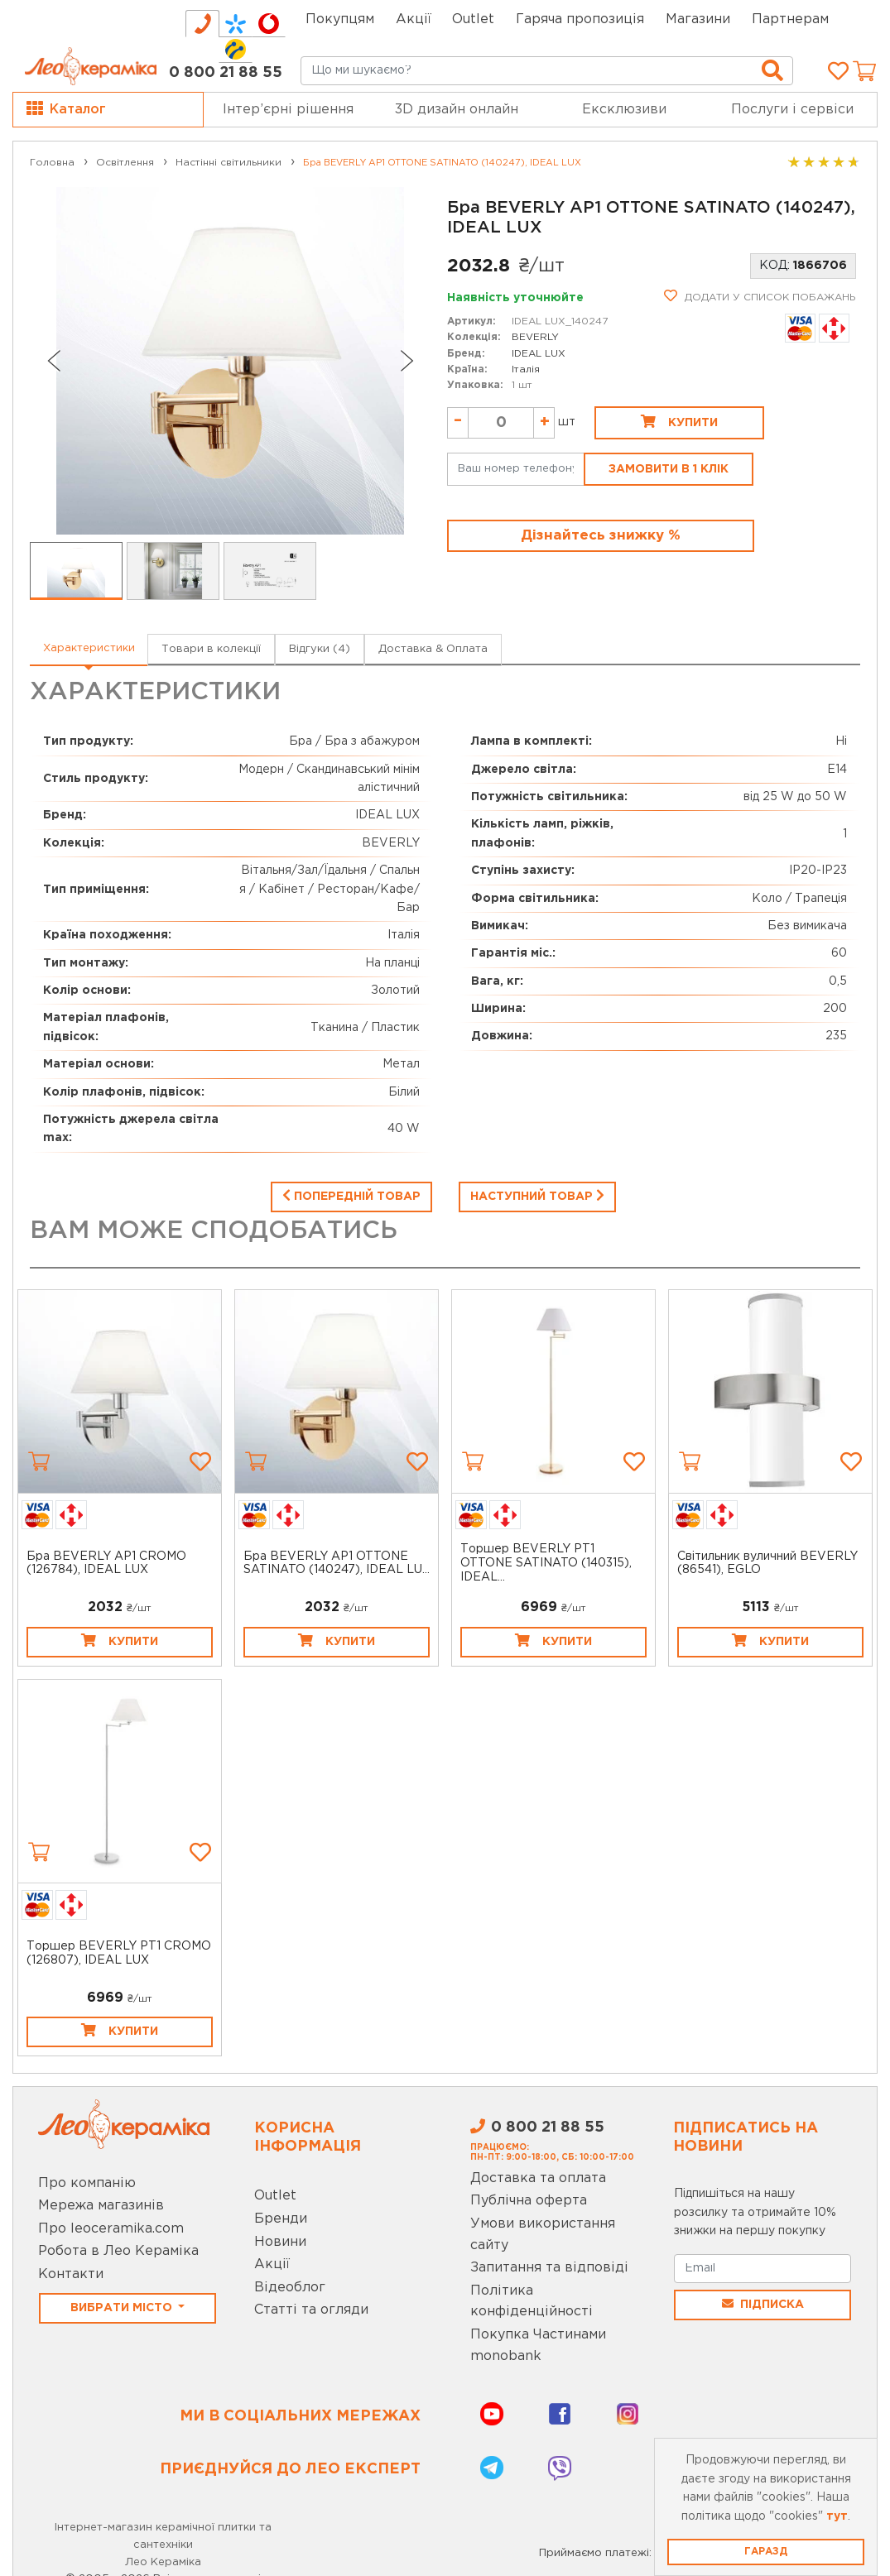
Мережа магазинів (101, 2205)
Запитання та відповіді (549, 2268)
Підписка (763, 2304)
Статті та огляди (311, 2310)
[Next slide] (407, 360)
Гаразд (765, 2551)
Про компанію (87, 2183)
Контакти (70, 2274)
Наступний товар (537, 1195)
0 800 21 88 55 (225, 72)
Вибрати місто (123, 2308)
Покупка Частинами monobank (538, 2346)
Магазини (698, 19)
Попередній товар (351, 1195)
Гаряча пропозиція (580, 19)
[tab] (202, 23)
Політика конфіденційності (531, 2302)
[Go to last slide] (53, 360)
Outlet (275, 2196)
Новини (280, 2242)
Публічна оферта (528, 2201)
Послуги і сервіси (792, 109)
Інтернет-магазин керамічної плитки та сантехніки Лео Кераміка (163, 2545)
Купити (679, 421)
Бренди (280, 2219)
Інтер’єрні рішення (288, 109)
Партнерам (790, 19)
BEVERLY (535, 337)
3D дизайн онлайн (456, 109)
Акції (413, 19)
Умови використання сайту (542, 2235)
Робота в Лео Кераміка (118, 2251)
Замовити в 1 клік (669, 469)
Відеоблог (289, 2287)
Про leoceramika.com (111, 2229)
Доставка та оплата (538, 2178)
